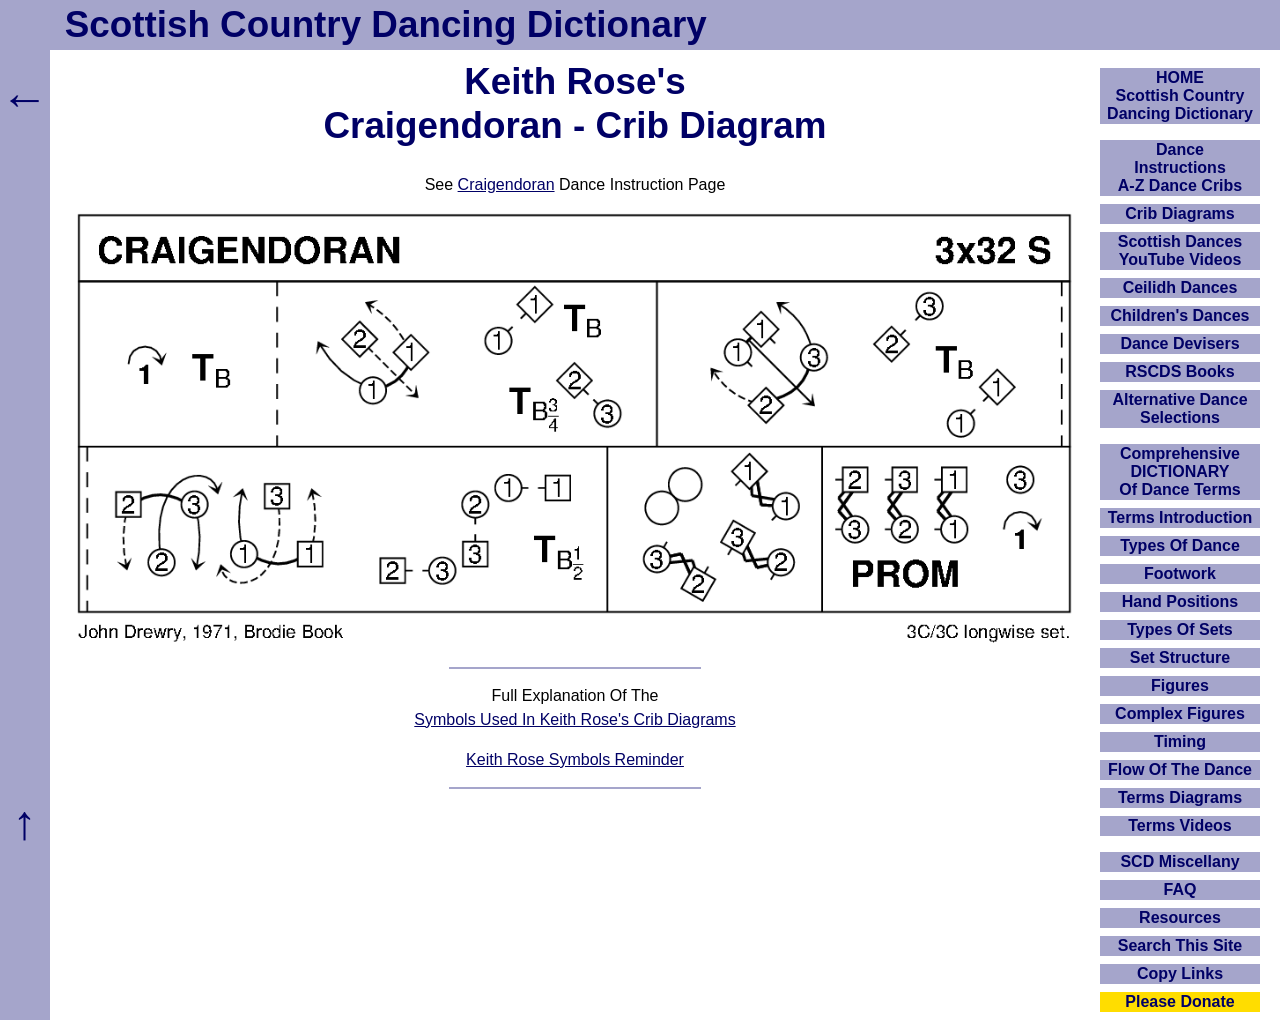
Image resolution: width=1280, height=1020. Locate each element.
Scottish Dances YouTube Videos (1180, 250)
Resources (1180, 917)
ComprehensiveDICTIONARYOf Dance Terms (1180, 471)
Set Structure (1180, 657)
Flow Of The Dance (1180, 769)
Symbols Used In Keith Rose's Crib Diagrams (574, 719)
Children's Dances (1180, 315)
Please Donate (1179, 1001)
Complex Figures (1180, 713)
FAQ (1180, 889)
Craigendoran (506, 184)
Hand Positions (1180, 601)
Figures (1180, 685)
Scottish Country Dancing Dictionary (386, 24)
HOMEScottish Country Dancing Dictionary (1180, 95)
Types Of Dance (1180, 545)
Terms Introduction (1180, 517)
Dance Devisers (1179, 343)
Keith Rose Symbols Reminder (575, 759)
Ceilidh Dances (1180, 287)
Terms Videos (1179, 825)
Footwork (1180, 573)
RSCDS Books (1179, 371)
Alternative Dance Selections (1179, 408)
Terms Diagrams (1180, 797)
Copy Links (1180, 973)
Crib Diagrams (1179, 213)
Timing (1180, 741)
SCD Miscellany (1179, 861)
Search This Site (1180, 945)
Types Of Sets (1180, 629)
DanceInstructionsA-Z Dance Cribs (1180, 167)
